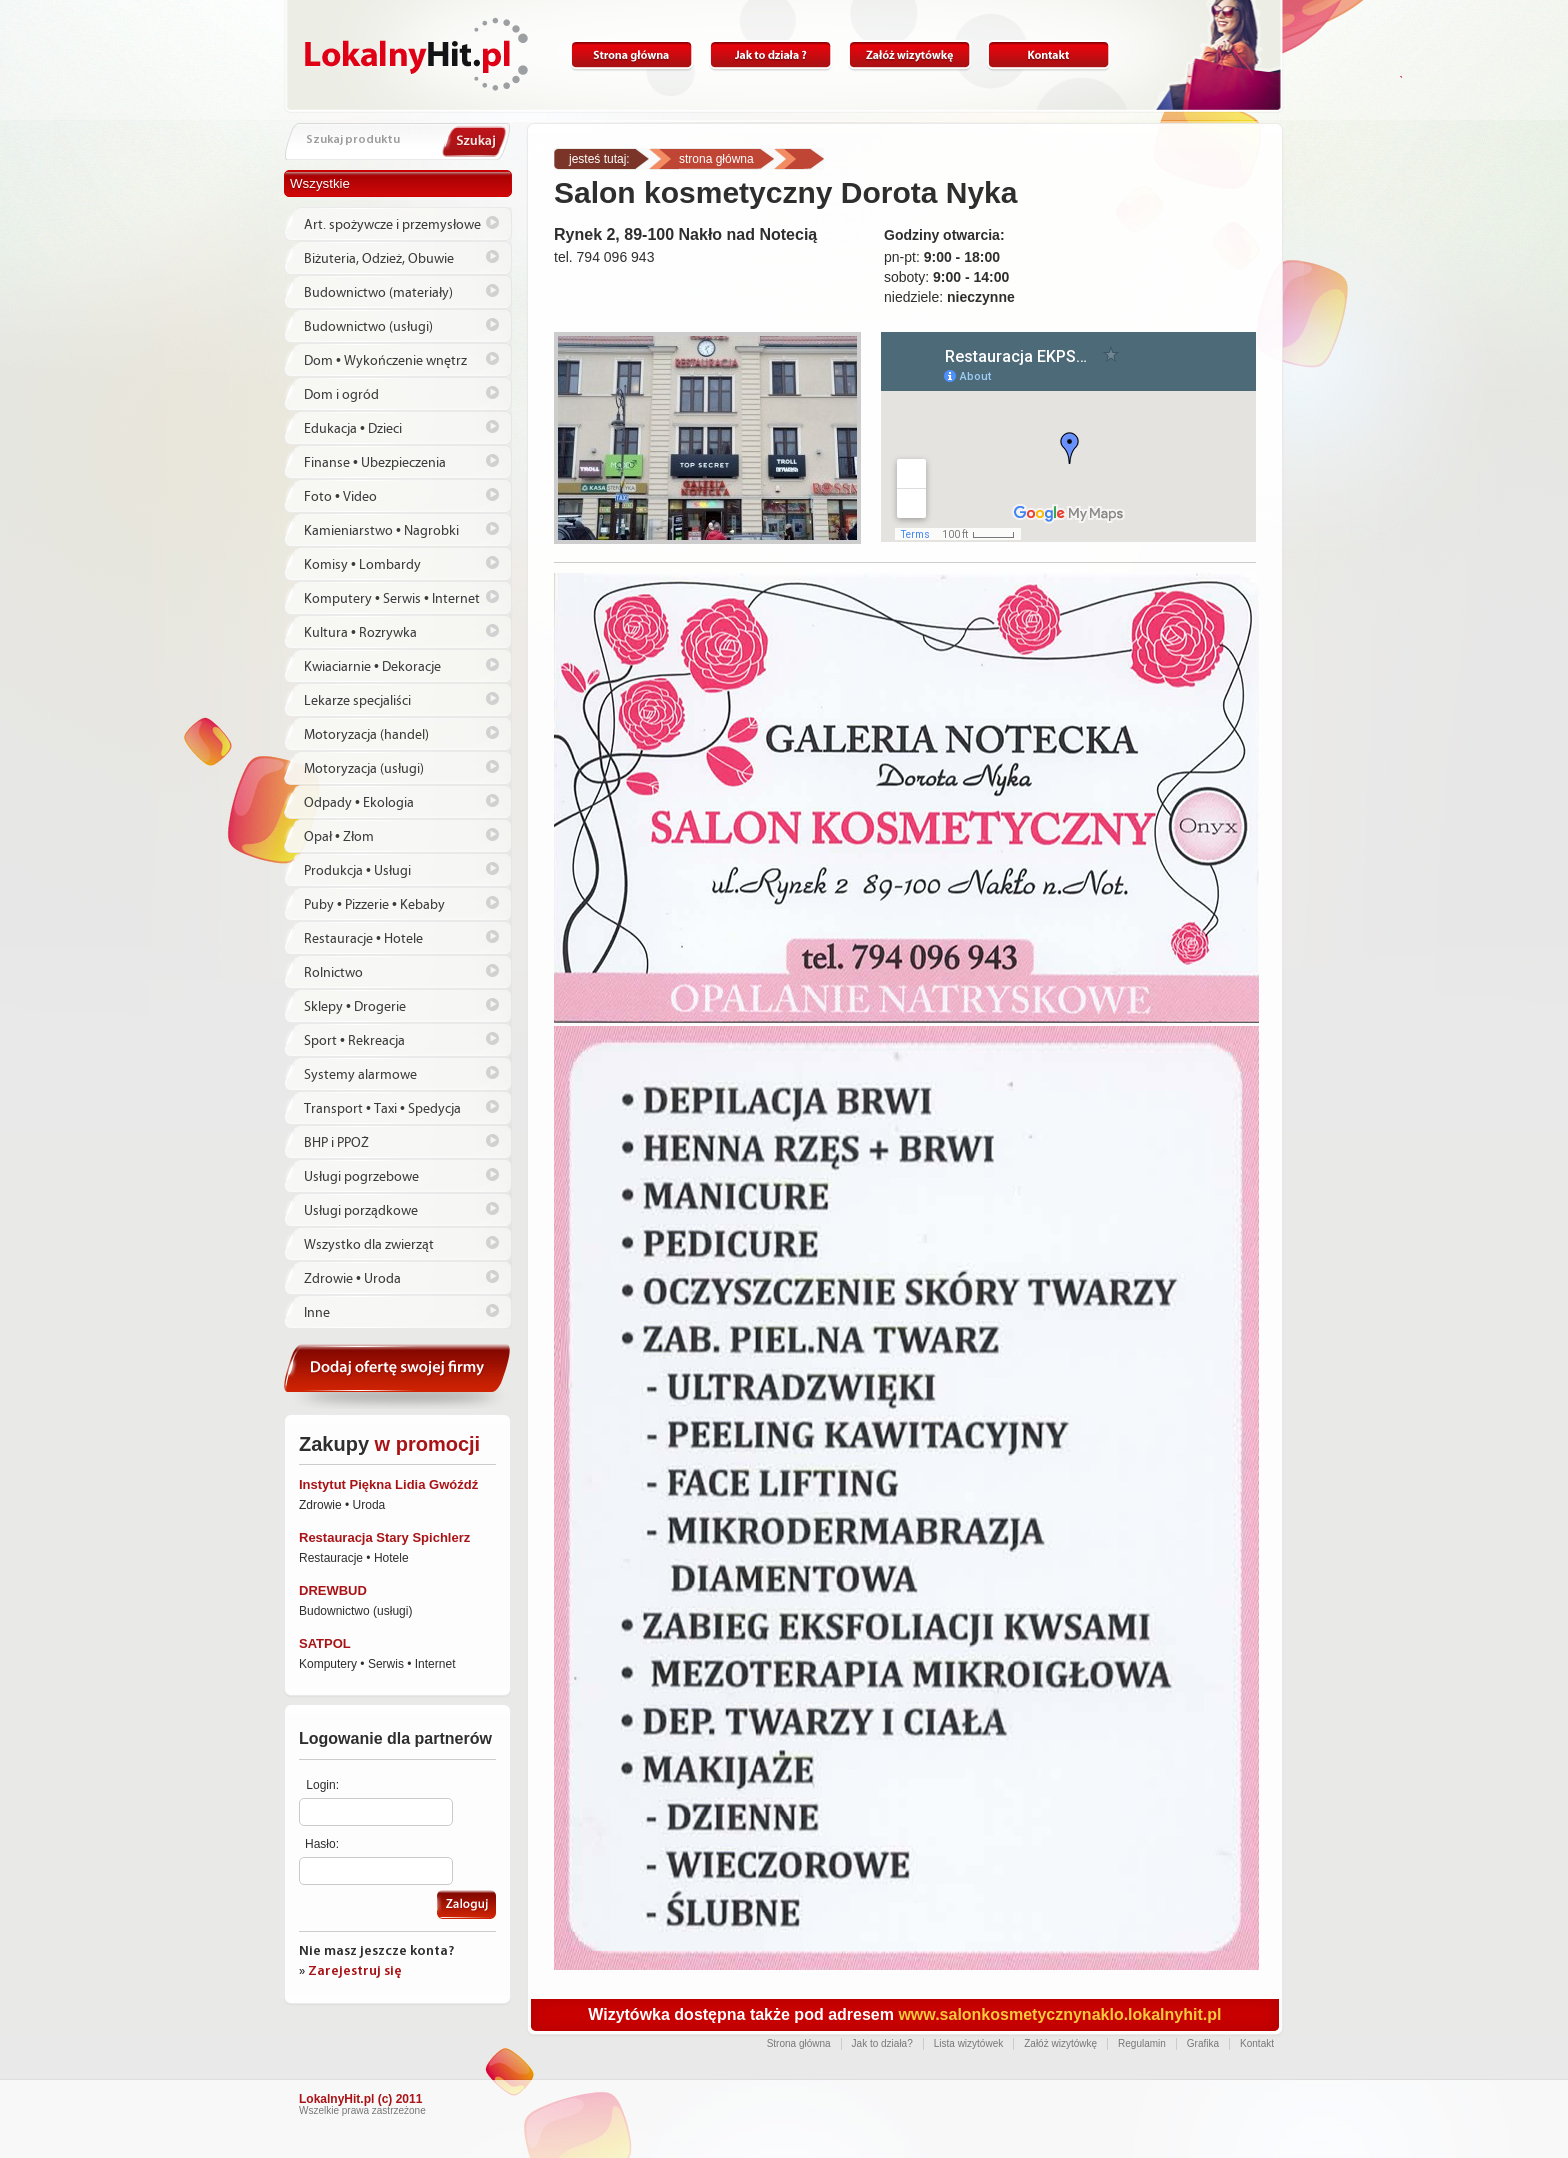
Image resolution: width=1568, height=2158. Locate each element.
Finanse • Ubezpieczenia (375, 463)
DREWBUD (333, 1590)
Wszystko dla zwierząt (369, 1245)
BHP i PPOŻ (336, 1143)
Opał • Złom (339, 837)
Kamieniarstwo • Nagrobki (381, 531)
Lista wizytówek (968, 2043)
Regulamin (1142, 2043)
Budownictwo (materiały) (378, 293)
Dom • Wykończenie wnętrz (385, 361)
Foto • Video (340, 497)
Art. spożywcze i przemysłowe (392, 225)
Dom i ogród (341, 395)
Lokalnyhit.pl (416, 54)
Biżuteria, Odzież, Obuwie (379, 259)
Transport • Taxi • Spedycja (382, 1109)
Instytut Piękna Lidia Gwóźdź (388, 1484)
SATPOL (325, 1643)
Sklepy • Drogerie (355, 1007)
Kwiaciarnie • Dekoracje (372, 667)
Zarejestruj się (355, 1971)
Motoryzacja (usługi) (364, 769)
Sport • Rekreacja (354, 1041)
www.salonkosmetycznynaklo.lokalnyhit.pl (1059, 2014)
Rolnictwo (333, 973)
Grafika (1203, 2043)
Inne (317, 1313)
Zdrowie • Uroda (352, 1279)
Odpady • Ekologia (359, 803)
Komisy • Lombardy (362, 565)
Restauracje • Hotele (363, 939)
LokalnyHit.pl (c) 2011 (360, 2099)
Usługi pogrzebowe (361, 1177)
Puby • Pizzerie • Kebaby (374, 905)
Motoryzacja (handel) (366, 735)
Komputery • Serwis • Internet (392, 599)
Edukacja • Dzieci (353, 429)
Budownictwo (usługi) (368, 327)
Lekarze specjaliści (357, 701)
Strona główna (631, 55)
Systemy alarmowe (360, 1075)
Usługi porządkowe (361, 1211)
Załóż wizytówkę (909, 55)
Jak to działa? (770, 55)
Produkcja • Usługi (357, 871)
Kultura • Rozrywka (360, 633)
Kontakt (1048, 55)
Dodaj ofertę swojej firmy (398, 1376)
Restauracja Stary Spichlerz (384, 1537)
